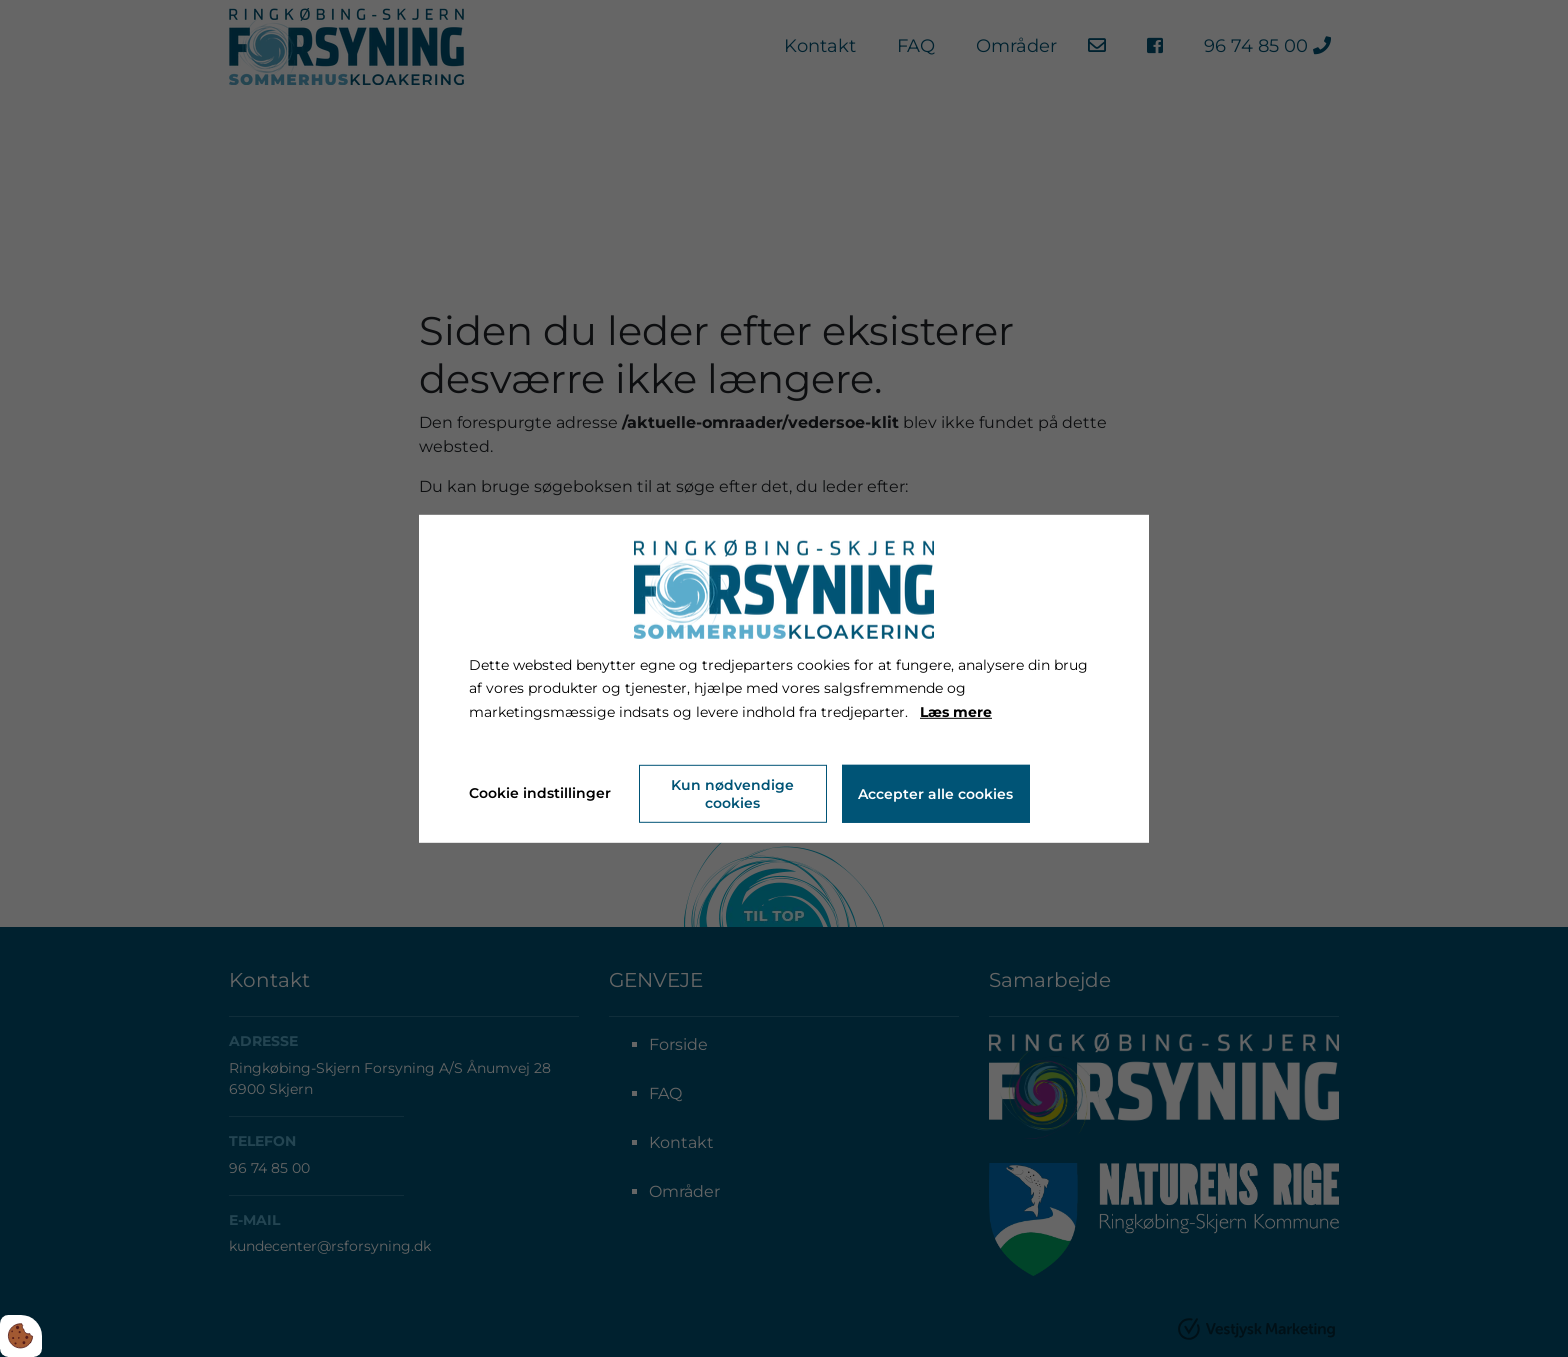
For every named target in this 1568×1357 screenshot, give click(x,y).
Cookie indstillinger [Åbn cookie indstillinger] (540, 793)
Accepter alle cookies (935, 794)
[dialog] (784, 678)
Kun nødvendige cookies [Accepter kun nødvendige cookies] (732, 794)
